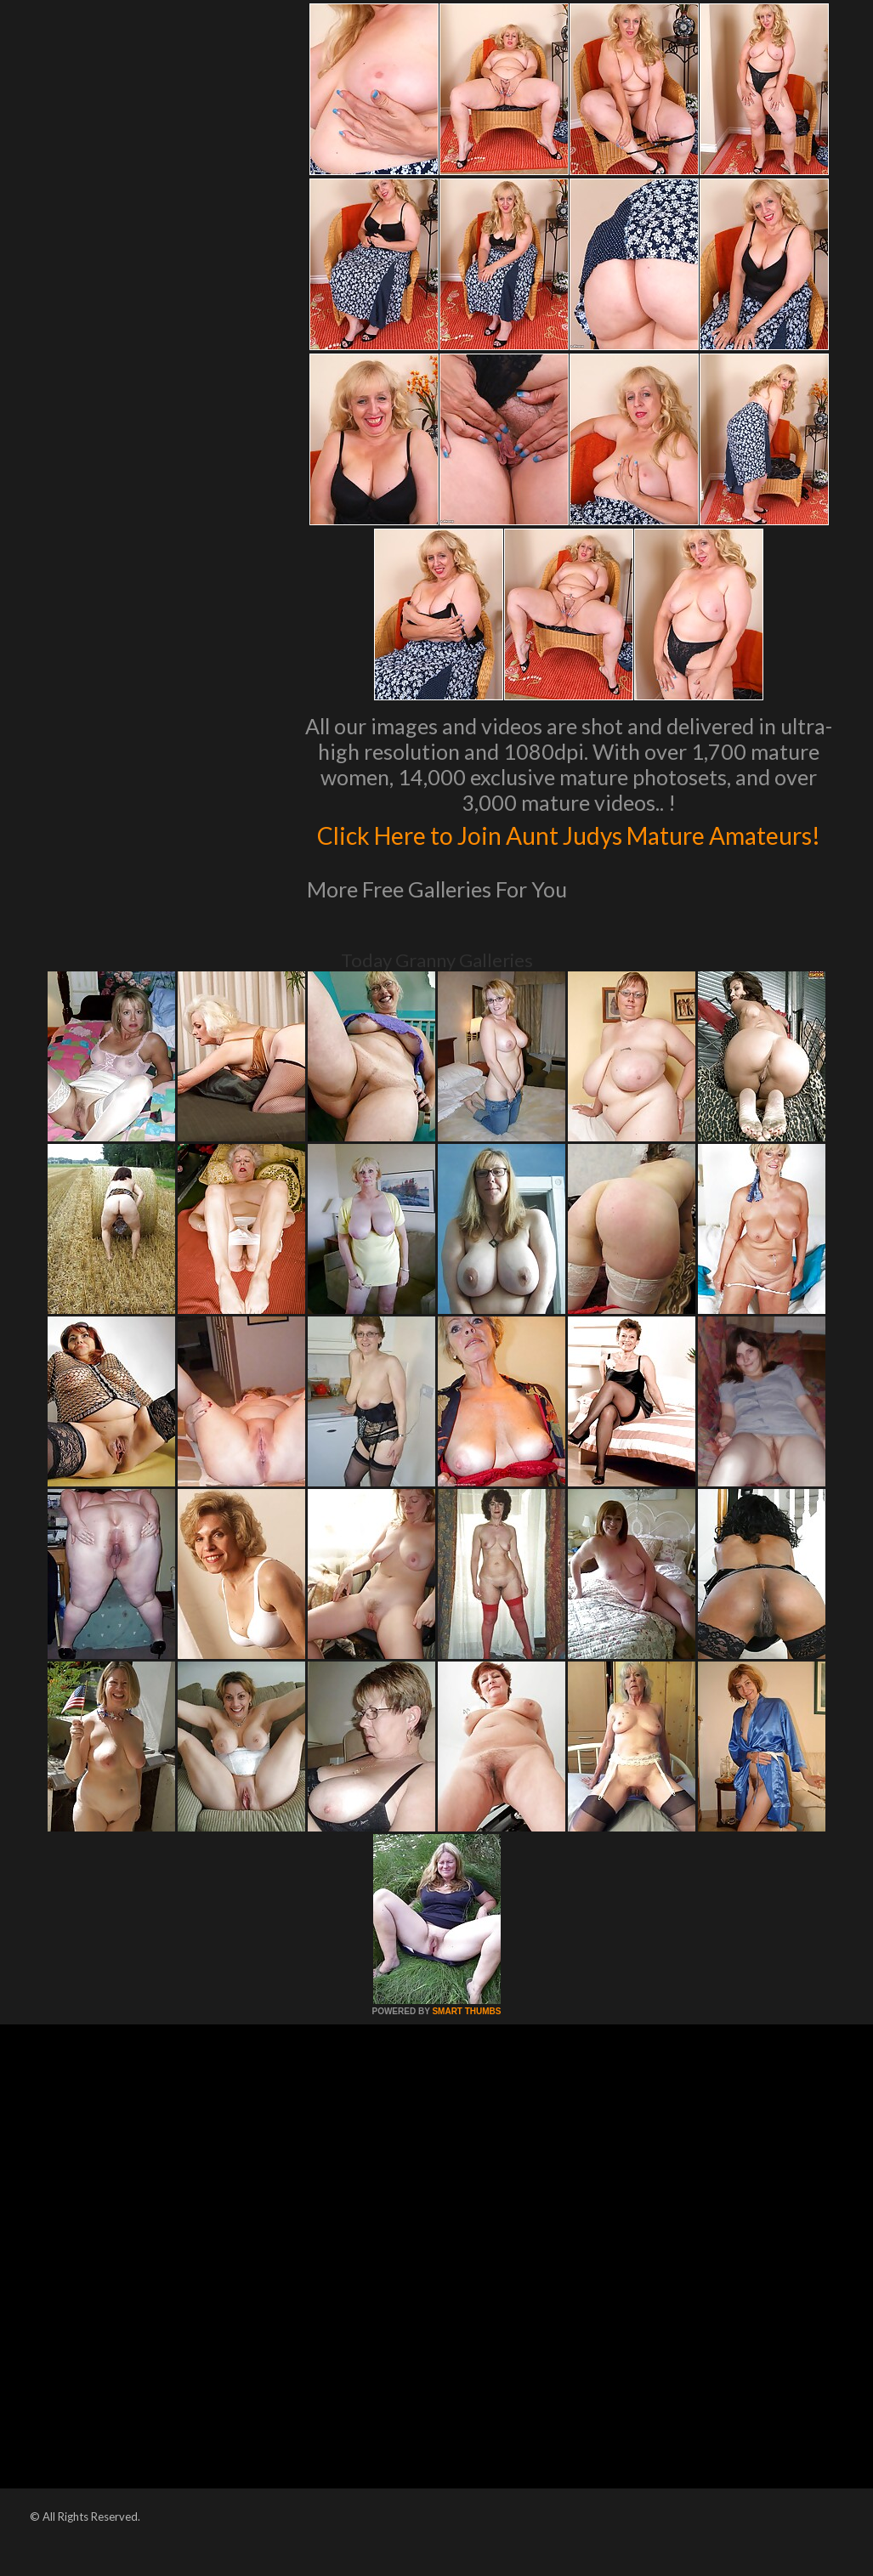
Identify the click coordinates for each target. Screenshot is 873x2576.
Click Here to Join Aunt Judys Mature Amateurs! (568, 850)
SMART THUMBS (466, 2047)
